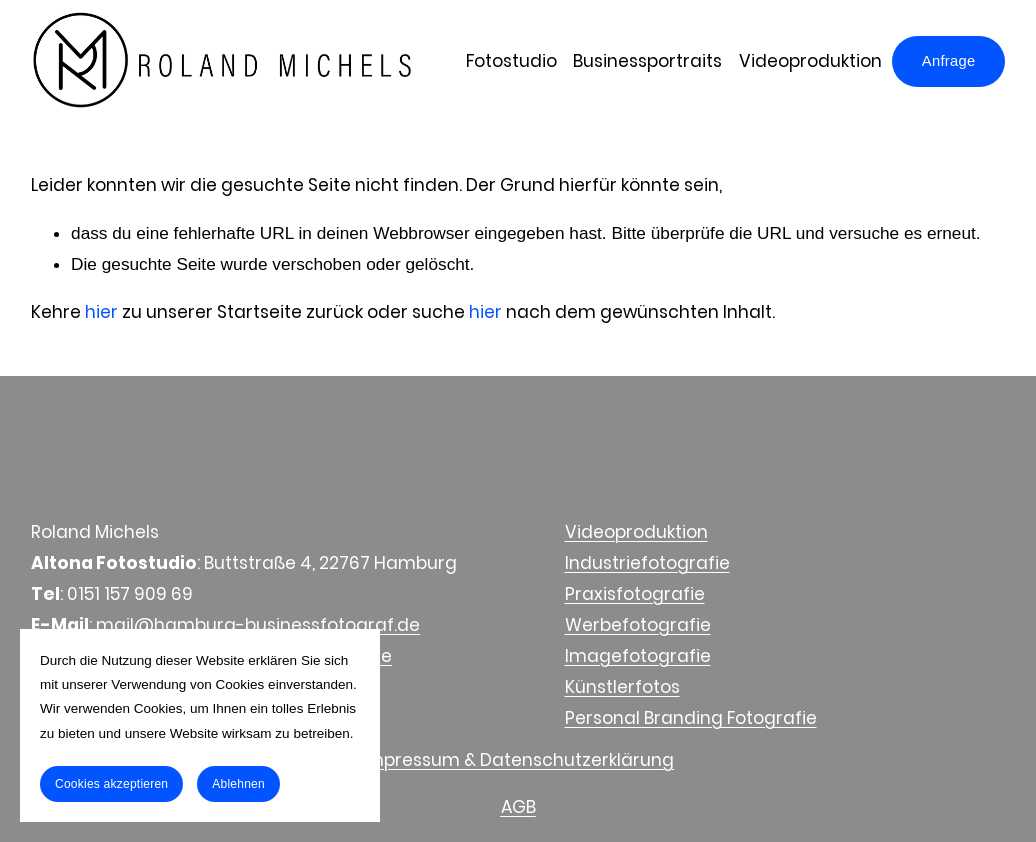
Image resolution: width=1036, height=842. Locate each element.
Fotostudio (511, 61)
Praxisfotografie (635, 594)
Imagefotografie (638, 656)
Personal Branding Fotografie (691, 718)
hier (101, 312)
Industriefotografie (647, 563)
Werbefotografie (638, 625)
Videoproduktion (810, 61)
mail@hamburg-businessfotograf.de (258, 625)
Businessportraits (647, 61)
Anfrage (949, 61)
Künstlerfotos (622, 687)
